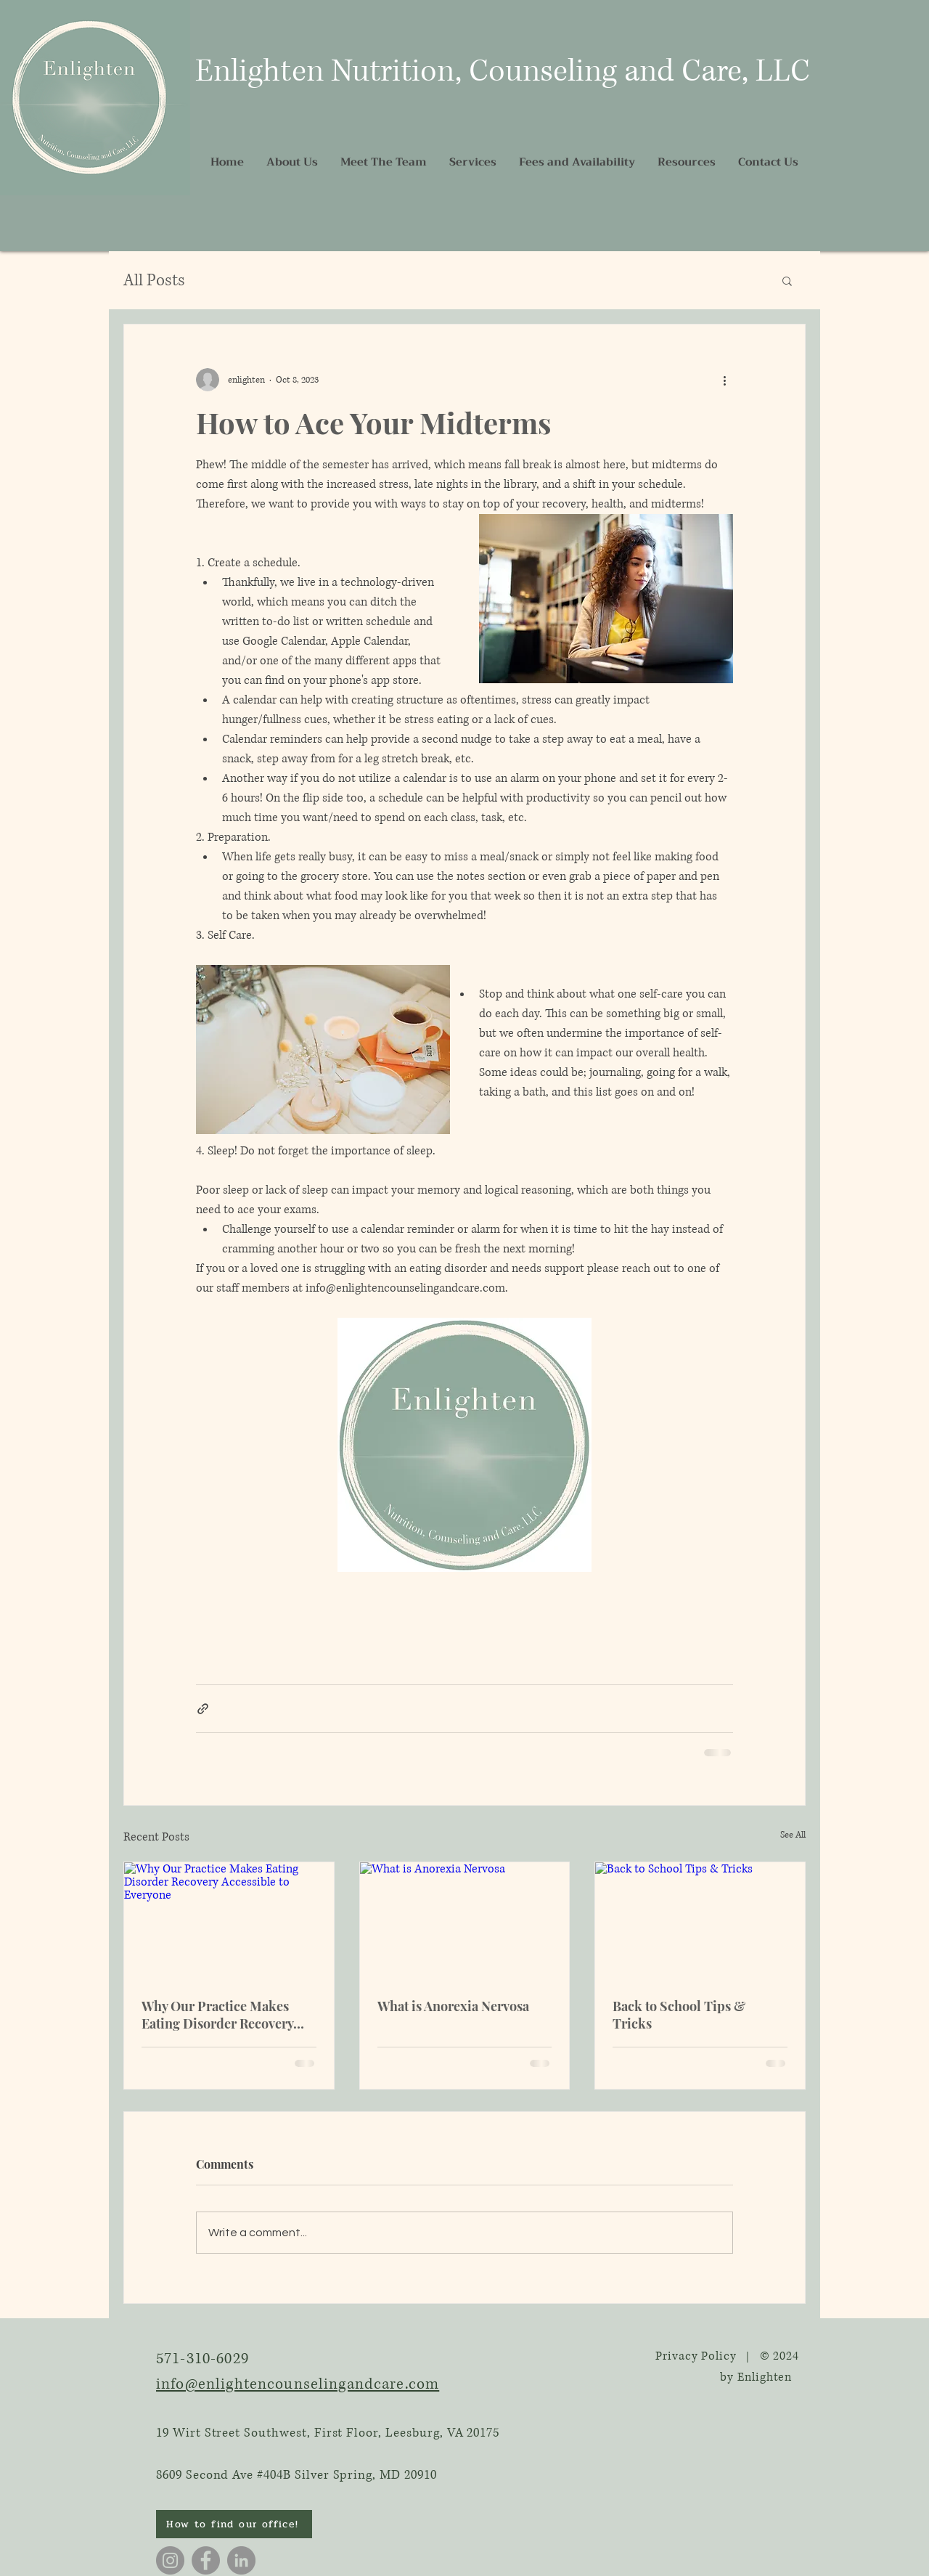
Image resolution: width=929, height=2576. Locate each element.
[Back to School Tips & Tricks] (700, 1921)
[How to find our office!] (234, 2524)
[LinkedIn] (241, 2560)
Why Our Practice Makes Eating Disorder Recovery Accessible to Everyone (217, 2014)
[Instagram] (170, 2560)
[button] (787, 280)
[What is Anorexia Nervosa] (465, 1921)
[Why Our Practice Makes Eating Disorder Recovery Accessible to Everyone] (229, 1921)
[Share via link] (203, 1709)
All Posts (154, 280)
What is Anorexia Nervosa (453, 2006)
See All (793, 1835)
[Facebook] (206, 2560)
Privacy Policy (696, 2356)
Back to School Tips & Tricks (679, 2014)
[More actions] (724, 379)
